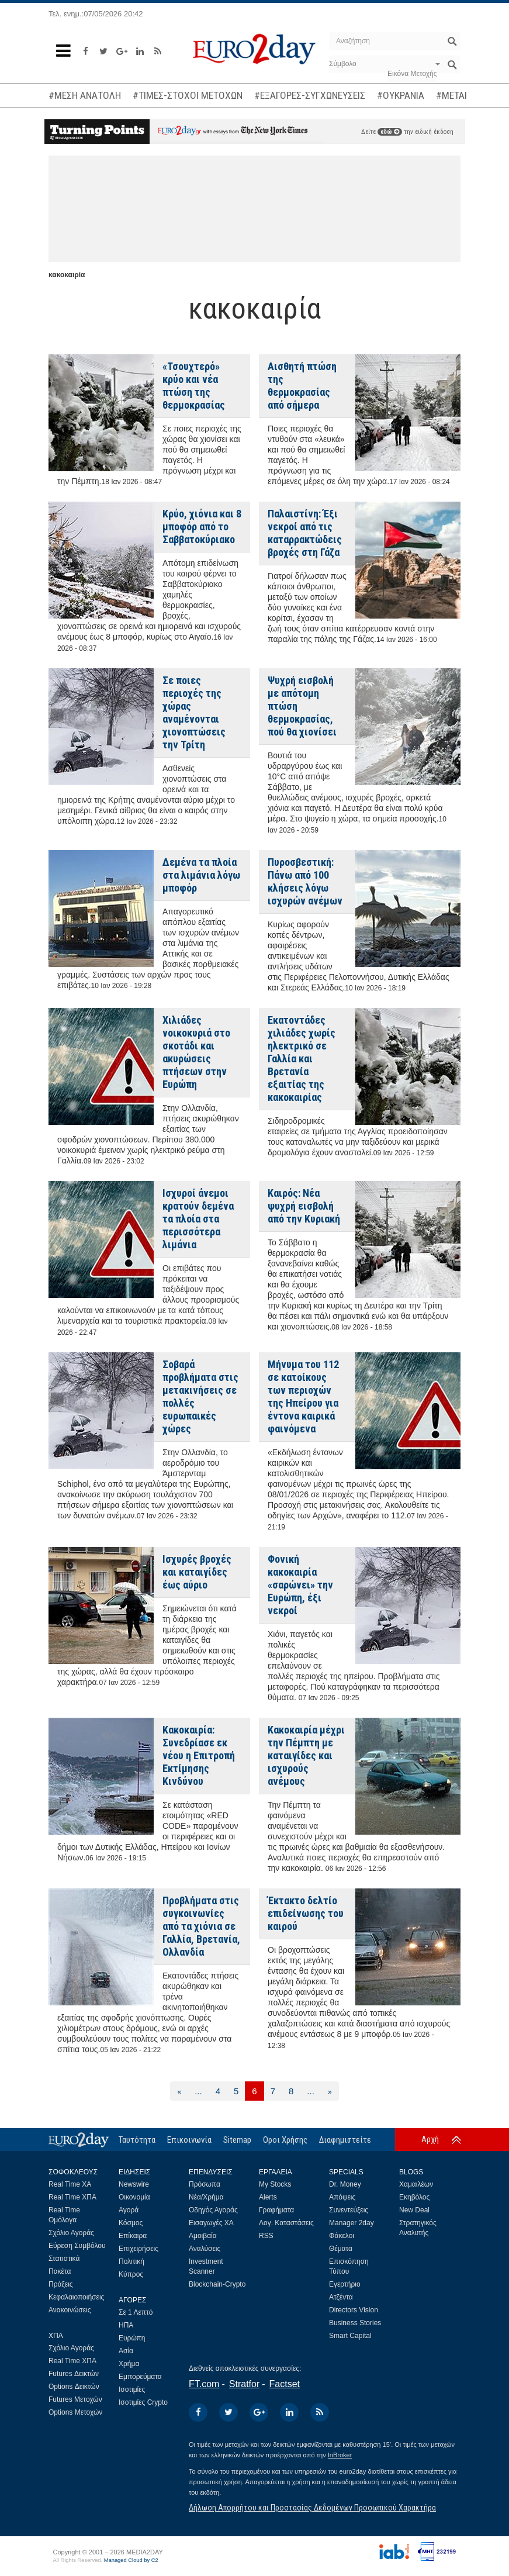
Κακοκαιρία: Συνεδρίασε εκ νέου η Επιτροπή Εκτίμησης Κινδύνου (198, 1755)
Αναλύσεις (204, 2248)
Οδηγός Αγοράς (213, 2210)
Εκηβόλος (414, 2197)
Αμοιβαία (203, 2236)
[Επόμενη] (330, 2091)
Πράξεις (61, 2284)
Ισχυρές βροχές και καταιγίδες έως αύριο (196, 1572)
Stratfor (244, 2384)
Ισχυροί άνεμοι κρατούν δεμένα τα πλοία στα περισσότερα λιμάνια (198, 1219)
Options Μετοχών (75, 2412)
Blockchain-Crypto (217, 2284)
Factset (284, 2384)
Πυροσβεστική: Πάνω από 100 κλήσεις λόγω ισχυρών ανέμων (305, 881)
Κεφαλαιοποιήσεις (76, 2297)
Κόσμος (131, 2223)
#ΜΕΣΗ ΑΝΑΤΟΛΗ (85, 95)
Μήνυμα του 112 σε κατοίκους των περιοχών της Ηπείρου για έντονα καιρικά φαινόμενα (303, 1396)
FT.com (204, 2384)
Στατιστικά (64, 2258)
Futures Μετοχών (75, 2399)
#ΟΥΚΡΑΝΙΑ (400, 95)
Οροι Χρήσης (285, 2140)
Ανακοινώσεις (70, 2310)
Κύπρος (131, 2274)
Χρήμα (129, 2364)
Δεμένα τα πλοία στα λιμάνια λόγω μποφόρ (201, 875)
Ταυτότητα (137, 2140)
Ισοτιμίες (132, 2389)
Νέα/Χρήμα (206, 2197)
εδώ (389, 132)
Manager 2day (351, 2223)
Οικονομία (134, 2197)
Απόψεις (342, 2197)
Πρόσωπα (204, 2184)
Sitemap (237, 2140)
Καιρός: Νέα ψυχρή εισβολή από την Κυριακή (304, 1206)
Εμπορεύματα (140, 2377)
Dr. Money (345, 2184)
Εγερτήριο (345, 2284)
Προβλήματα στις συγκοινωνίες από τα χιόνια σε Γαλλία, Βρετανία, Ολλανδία (201, 1926)
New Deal (414, 2210)
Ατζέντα (341, 2297)
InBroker (340, 2454)
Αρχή (430, 2139)
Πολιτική (131, 2261)
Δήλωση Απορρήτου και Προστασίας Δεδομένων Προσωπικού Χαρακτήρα (312, 2507)
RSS (266, 2236)
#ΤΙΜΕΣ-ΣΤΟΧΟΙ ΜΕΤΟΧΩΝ (188, 95)
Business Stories (355, 2323)
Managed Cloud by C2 (131, 2560)
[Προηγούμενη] (179, 2091)
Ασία (126, 2351)
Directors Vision (353, 2310)
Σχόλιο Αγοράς (71, 2233)
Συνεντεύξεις (348, 2210)
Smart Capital (350, 2336)
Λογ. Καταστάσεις (286, 2223)
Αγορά (128, 2210)
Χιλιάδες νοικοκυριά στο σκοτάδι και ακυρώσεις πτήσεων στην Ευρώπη (196, 1052)
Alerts (268, 2197)
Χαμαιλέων (416, 2184)
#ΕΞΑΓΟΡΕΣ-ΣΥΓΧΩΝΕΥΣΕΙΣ (309, 95)
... (198, 2091)
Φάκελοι (341, 2236)
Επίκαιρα (133, 2236)
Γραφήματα (276, 2210)
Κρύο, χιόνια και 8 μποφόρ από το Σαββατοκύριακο (201, 526)
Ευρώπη (132, 2338)
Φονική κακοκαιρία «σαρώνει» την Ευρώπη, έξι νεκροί (300, 1585)
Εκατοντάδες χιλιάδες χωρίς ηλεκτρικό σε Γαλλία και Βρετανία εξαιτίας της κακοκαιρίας (301, 1058)
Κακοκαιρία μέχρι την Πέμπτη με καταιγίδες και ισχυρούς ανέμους (306, 1755)
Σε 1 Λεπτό (136, 2312)
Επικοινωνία (189, 2140)
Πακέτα (60, 2271)
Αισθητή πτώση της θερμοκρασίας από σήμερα (302, 385)
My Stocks (275, 2184)
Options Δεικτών (74, 2386)
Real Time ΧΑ (70, 2184)
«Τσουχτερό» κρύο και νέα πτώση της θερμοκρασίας (193, 385)
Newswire (134, 2184)
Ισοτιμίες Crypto (143, 2402)
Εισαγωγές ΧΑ (211, 2223)
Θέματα (340, 2248)
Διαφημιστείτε (345, 2140)
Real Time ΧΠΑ (72, 2197)
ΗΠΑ (126, 2325)
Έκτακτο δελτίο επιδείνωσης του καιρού (306, 1913)
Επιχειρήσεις (138, 2248)
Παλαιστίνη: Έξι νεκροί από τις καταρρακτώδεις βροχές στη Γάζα (305, 532)
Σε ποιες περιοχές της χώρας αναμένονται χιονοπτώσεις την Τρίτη (194, 712)
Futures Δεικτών (74, 2374)
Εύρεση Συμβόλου (77, 2246)
